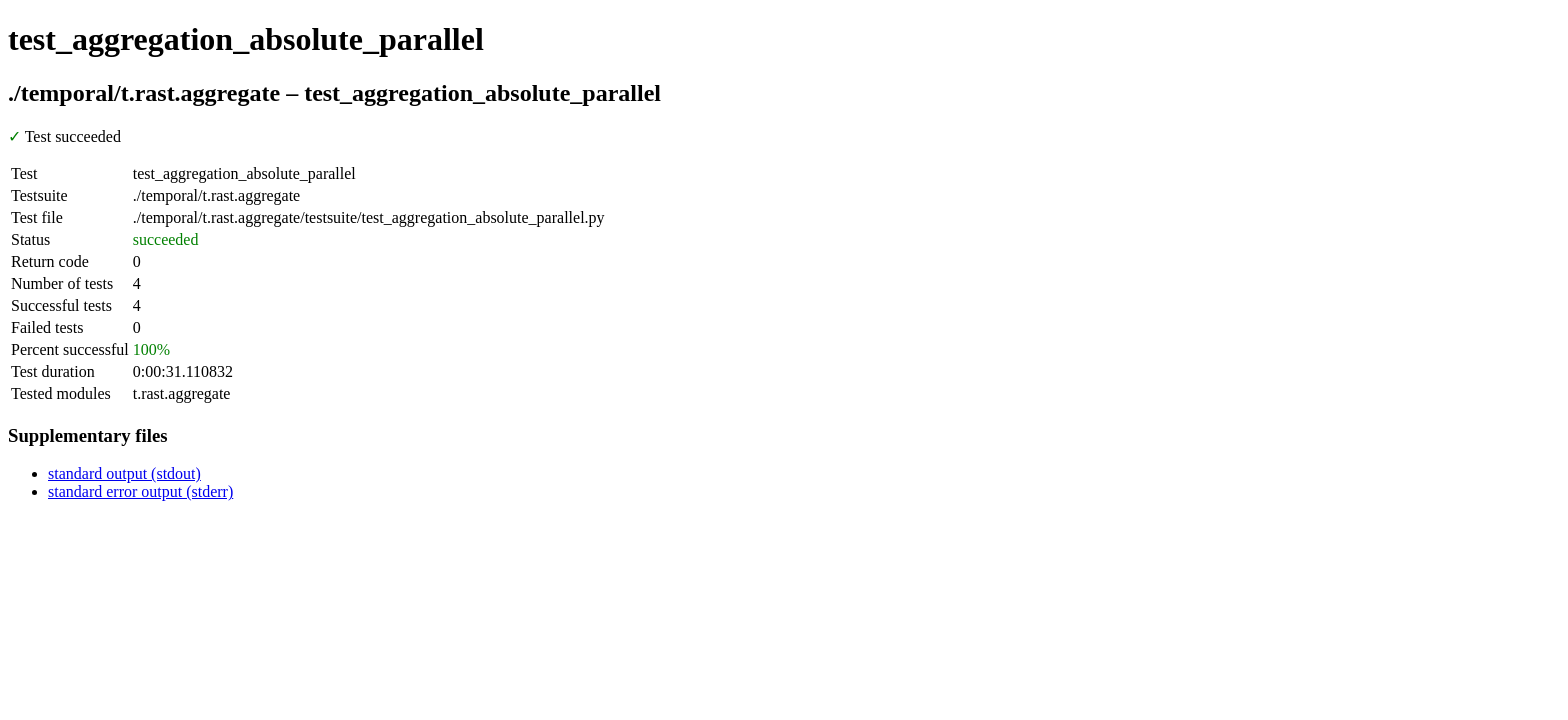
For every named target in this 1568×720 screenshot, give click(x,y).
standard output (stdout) (124, 473)
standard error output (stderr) (140, 491)
